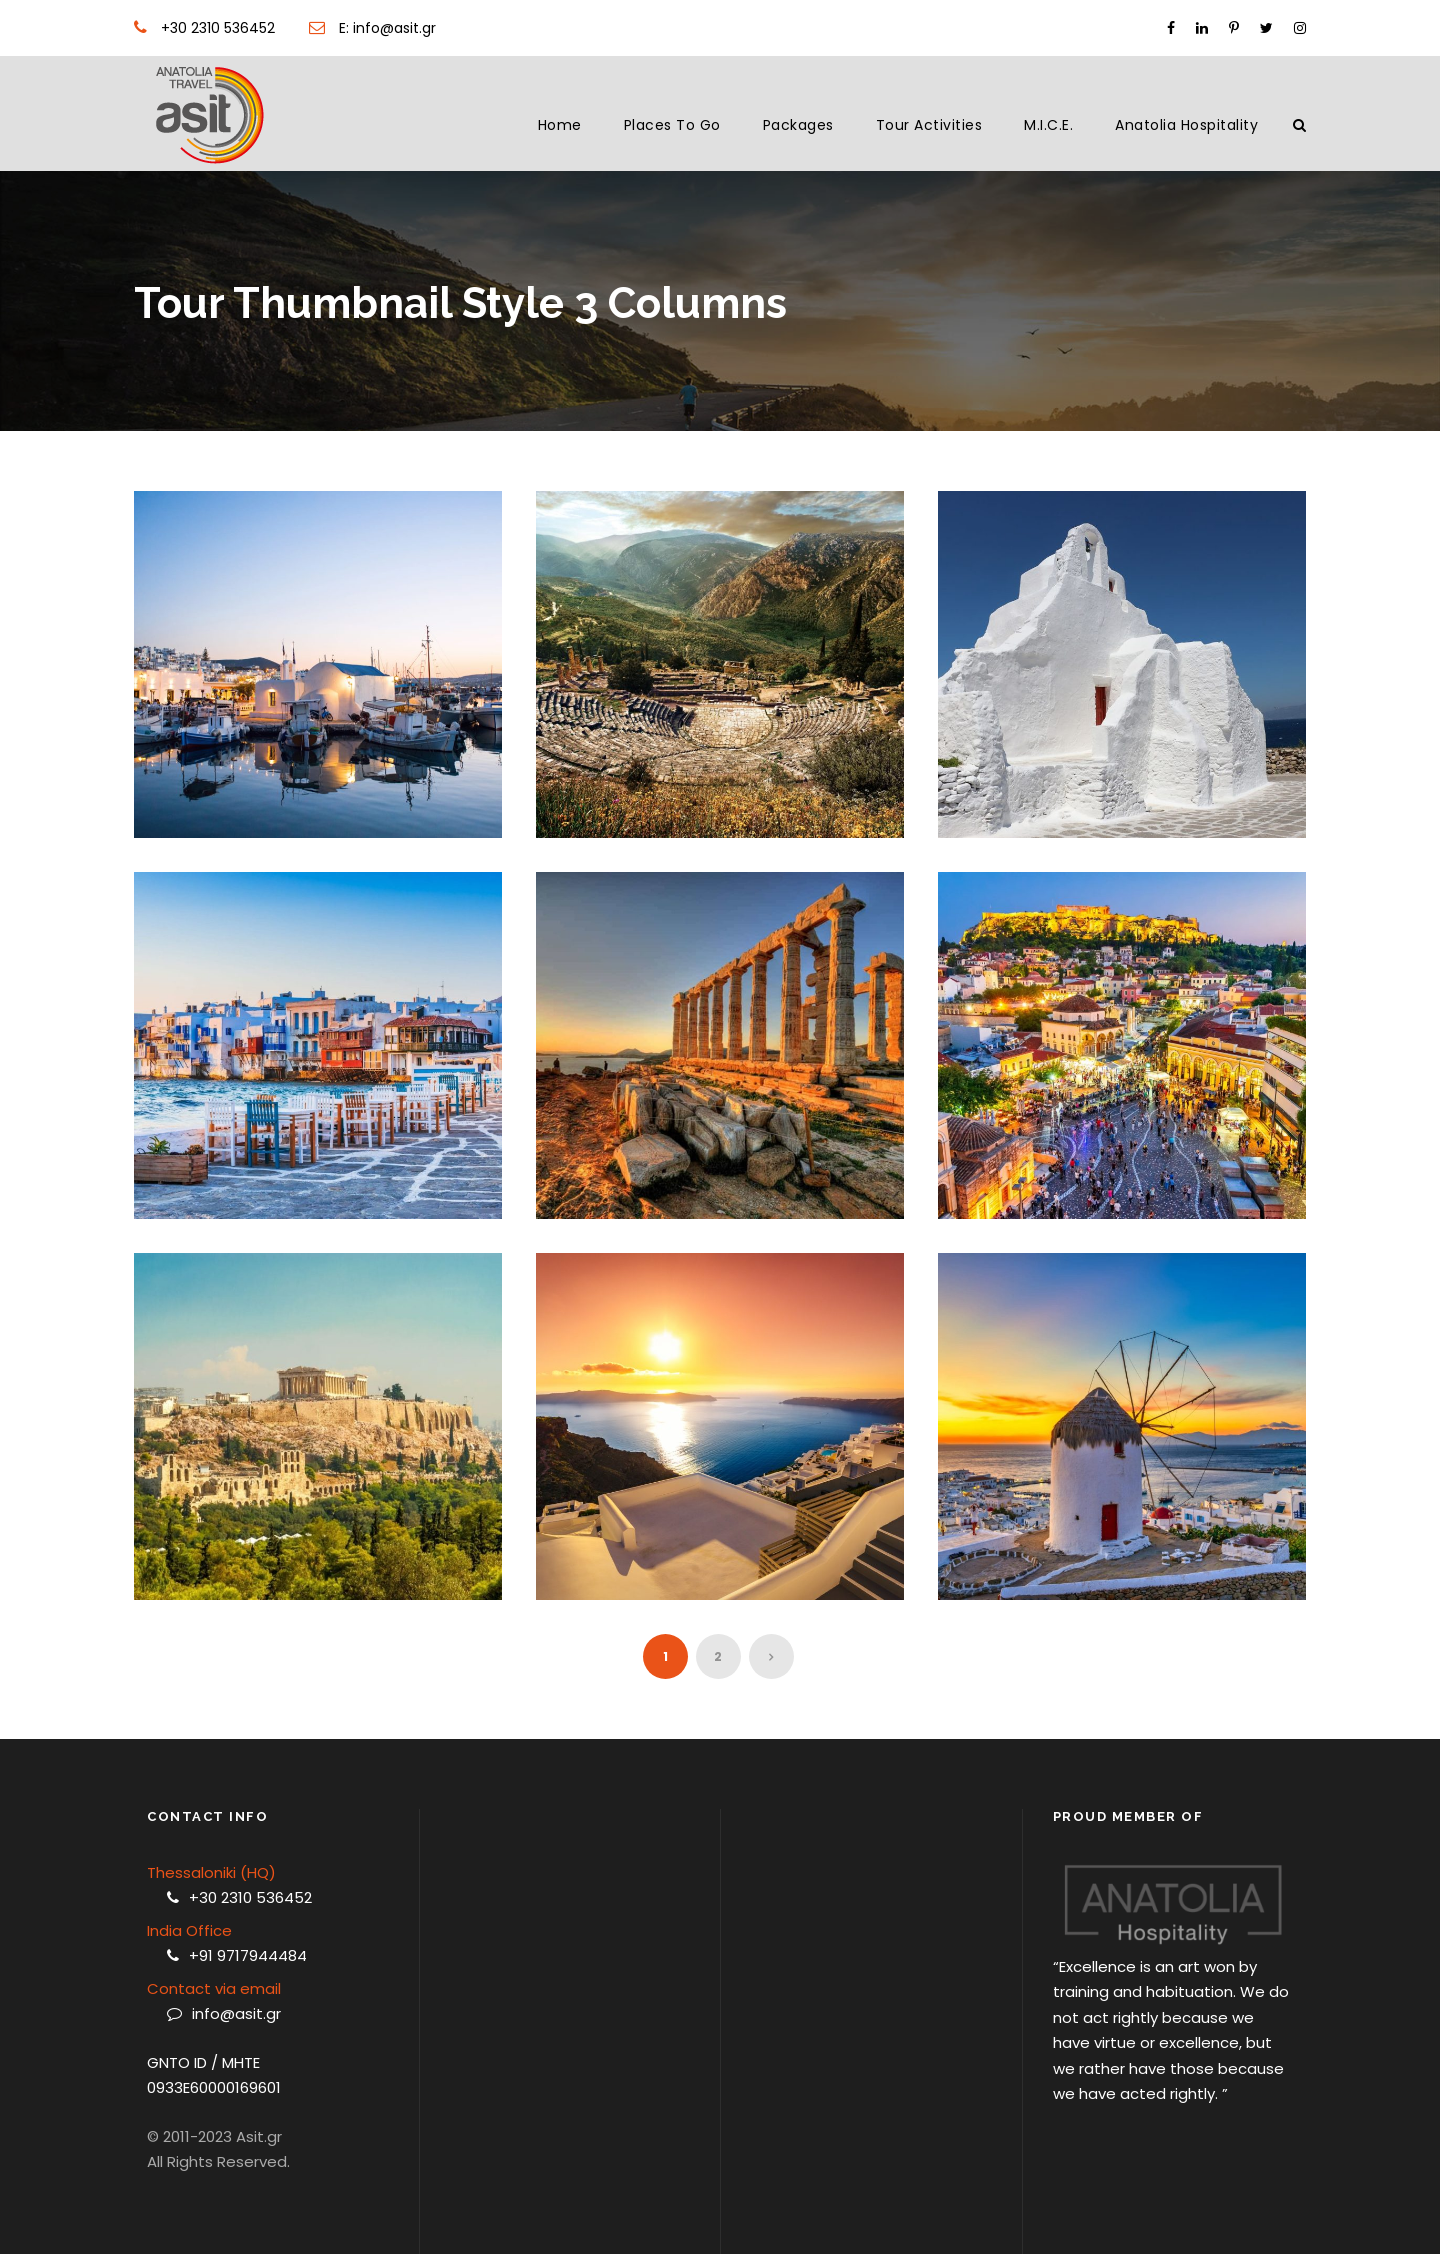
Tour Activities (929, 125)
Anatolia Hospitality (1186, 125)
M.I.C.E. (1048, 125)
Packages (798, 125)
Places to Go (672, 125)
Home (560, 125)
